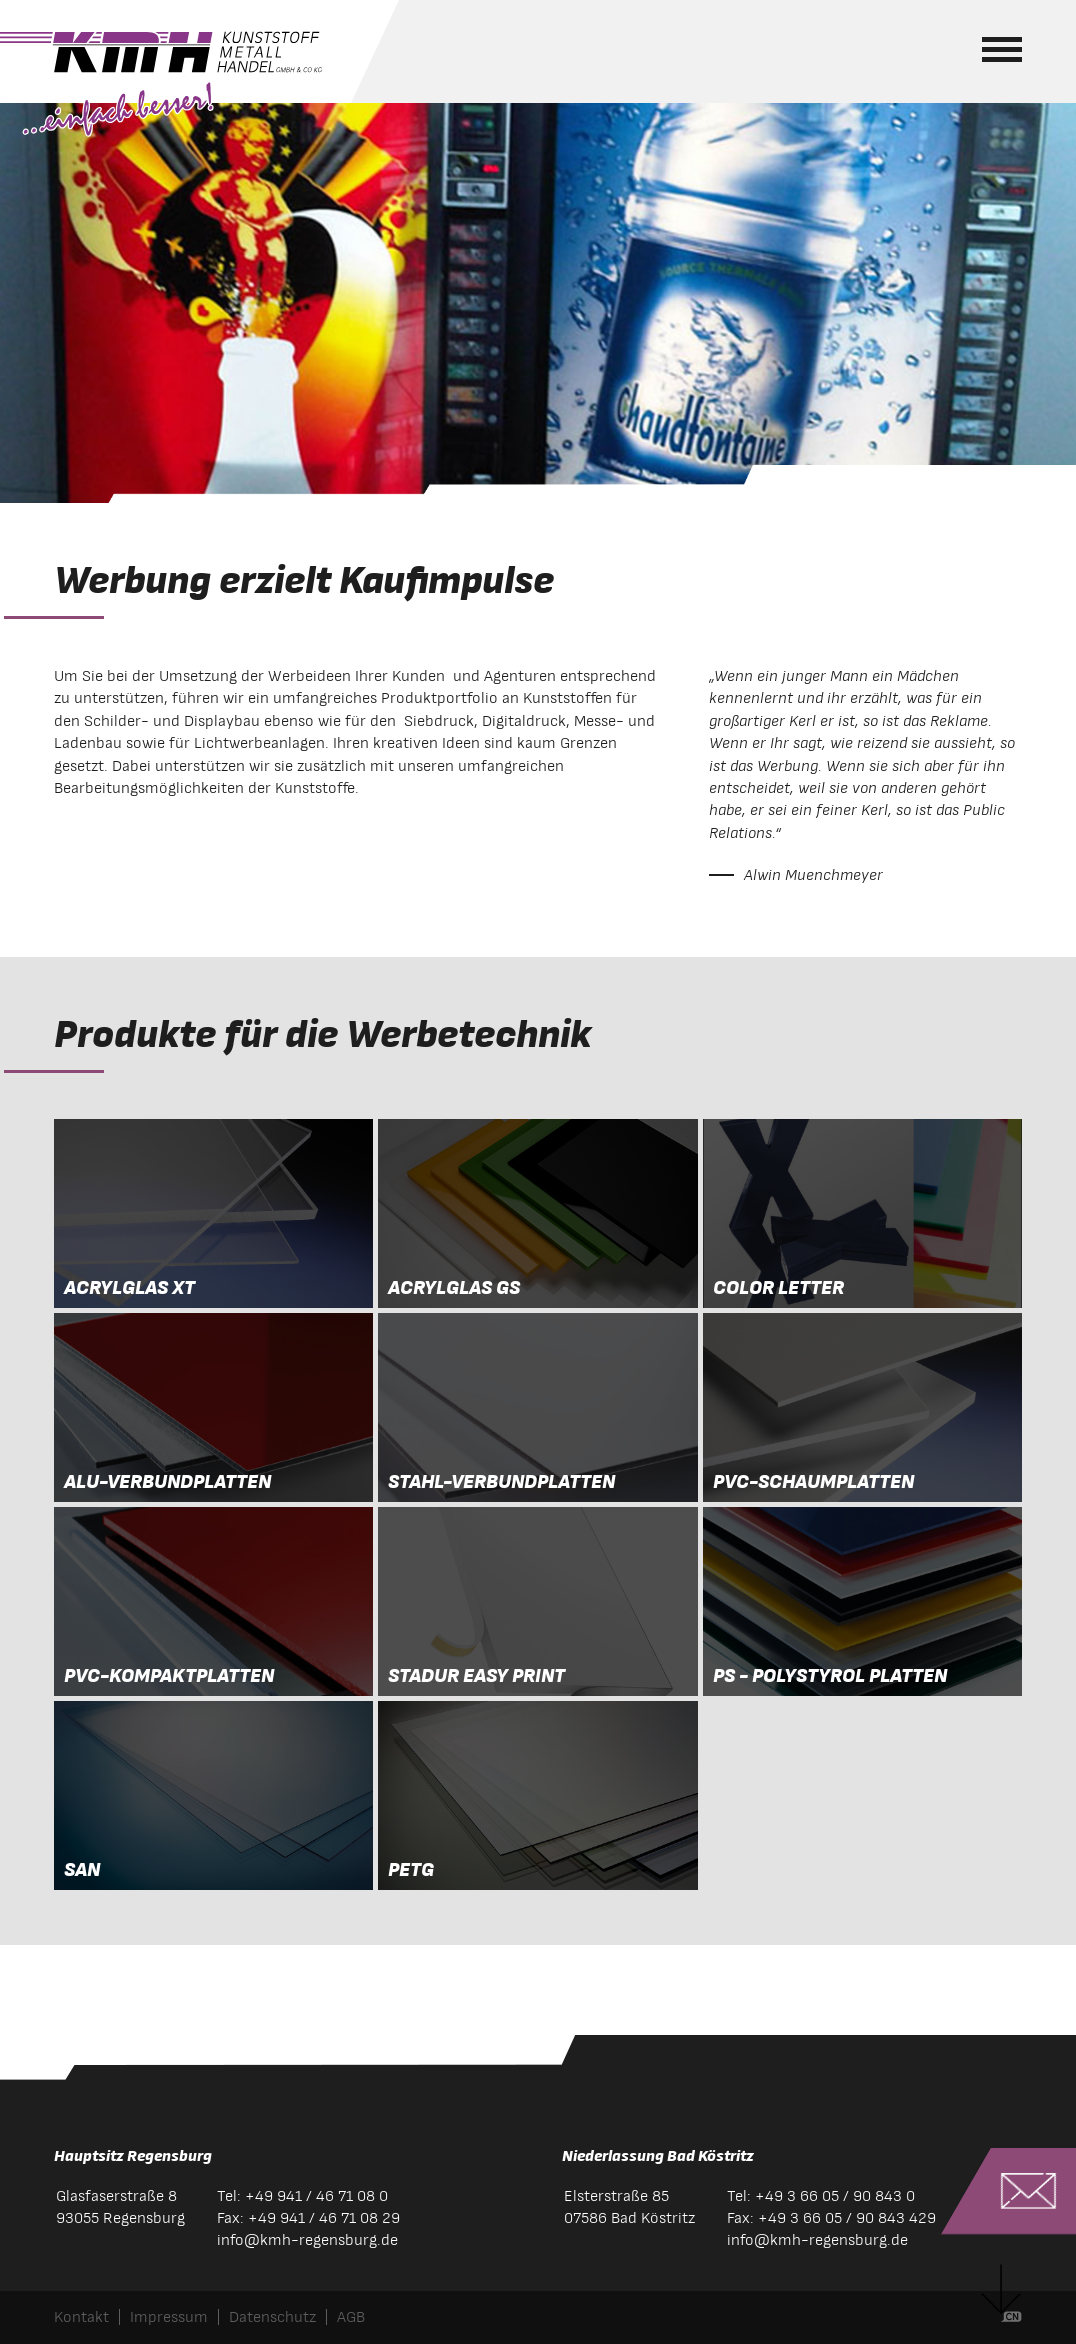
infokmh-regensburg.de (307, 2240)
